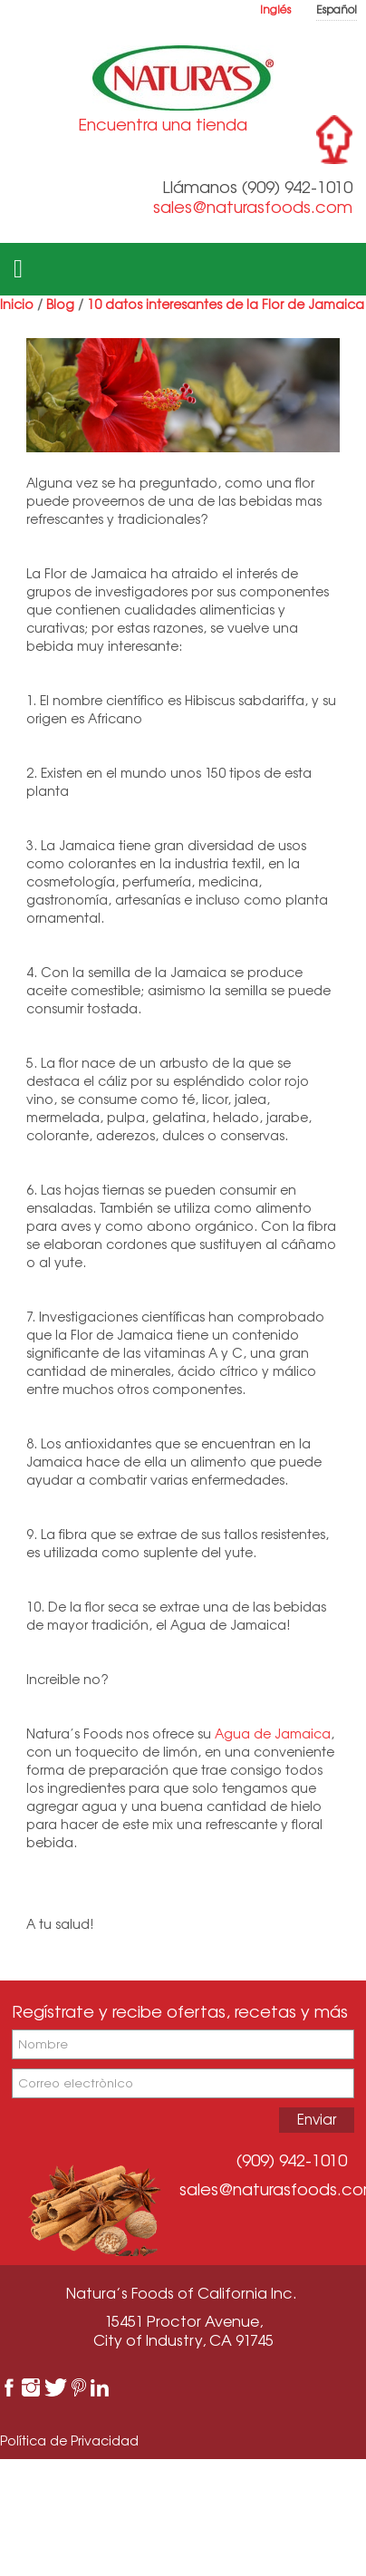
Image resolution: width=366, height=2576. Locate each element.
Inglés (275, 9)
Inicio (17, 304)
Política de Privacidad (69, 2440)
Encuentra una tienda (162, 124)
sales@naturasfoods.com (252, 207)
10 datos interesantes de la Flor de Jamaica (225, 304)
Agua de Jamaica (273, 1733)
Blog (60, 304)
